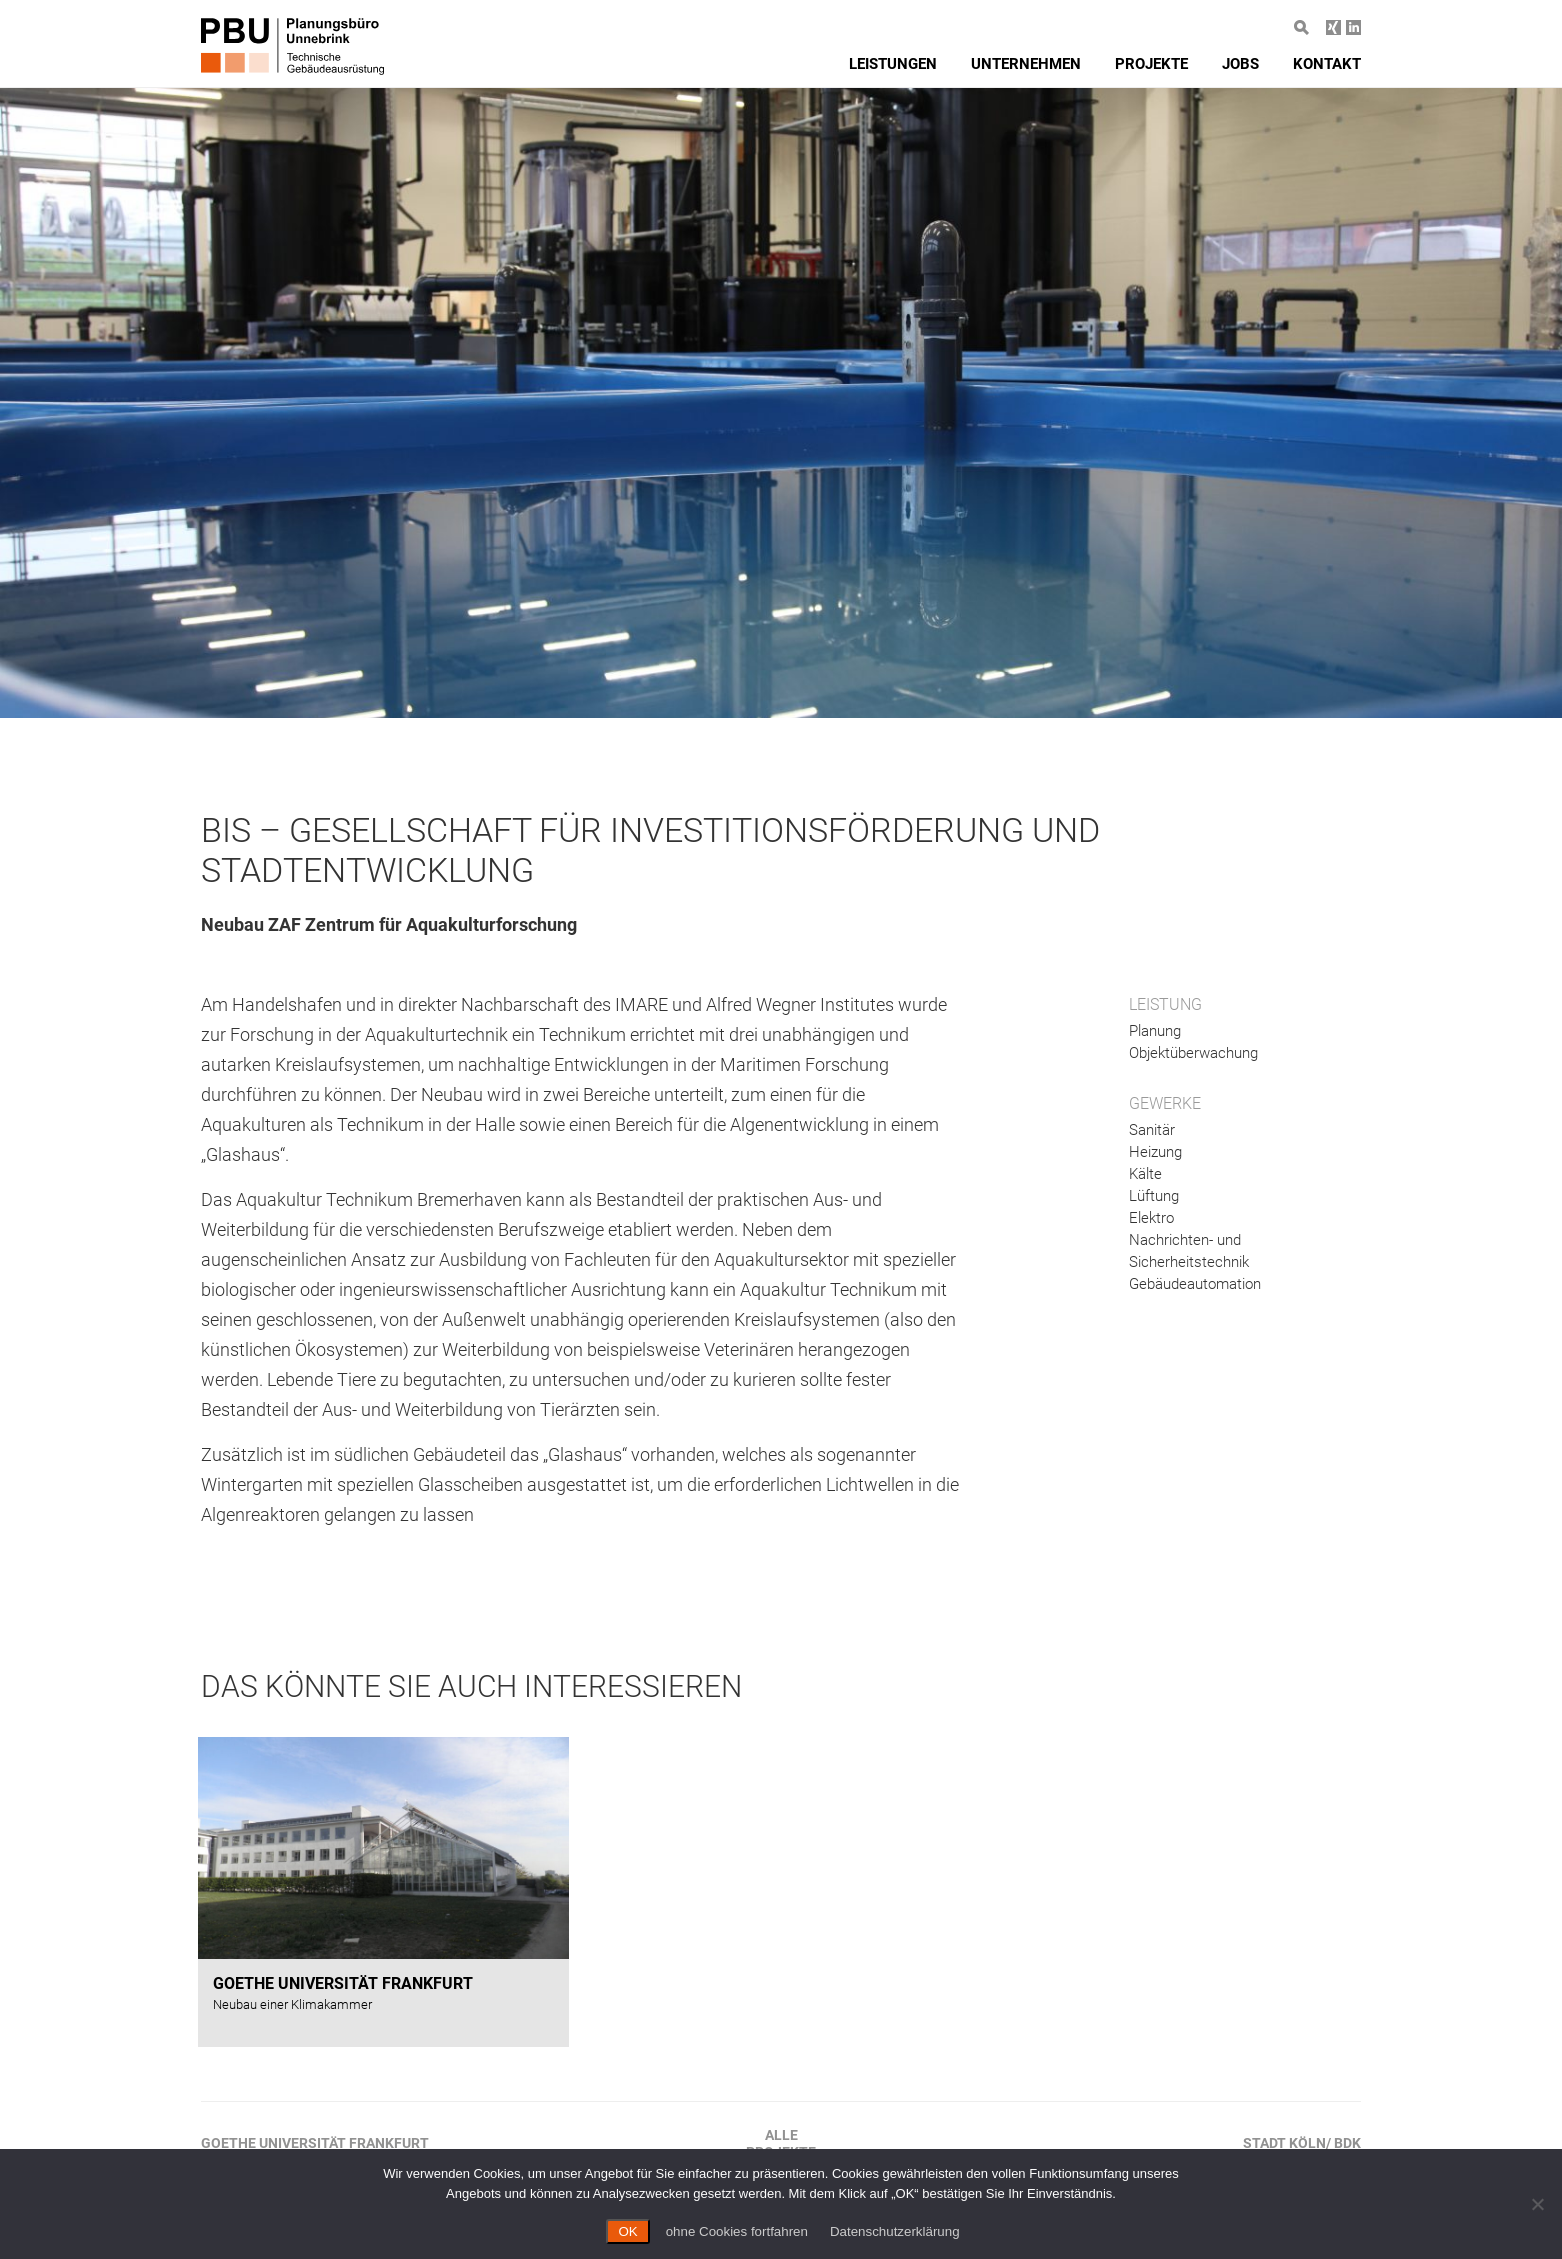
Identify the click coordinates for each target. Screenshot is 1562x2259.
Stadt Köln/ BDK (1302, 2143)
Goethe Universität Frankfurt (315, 2143)
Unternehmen (1026, 64)
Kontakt (1327, 64)
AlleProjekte (781, 2143)
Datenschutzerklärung (895, 2231)
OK (627, 2231)
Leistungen (893, 64)
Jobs (1240, 64)
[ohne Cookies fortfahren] (1537, 2204)
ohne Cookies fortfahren (737, 2231)
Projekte (1151, 64)
